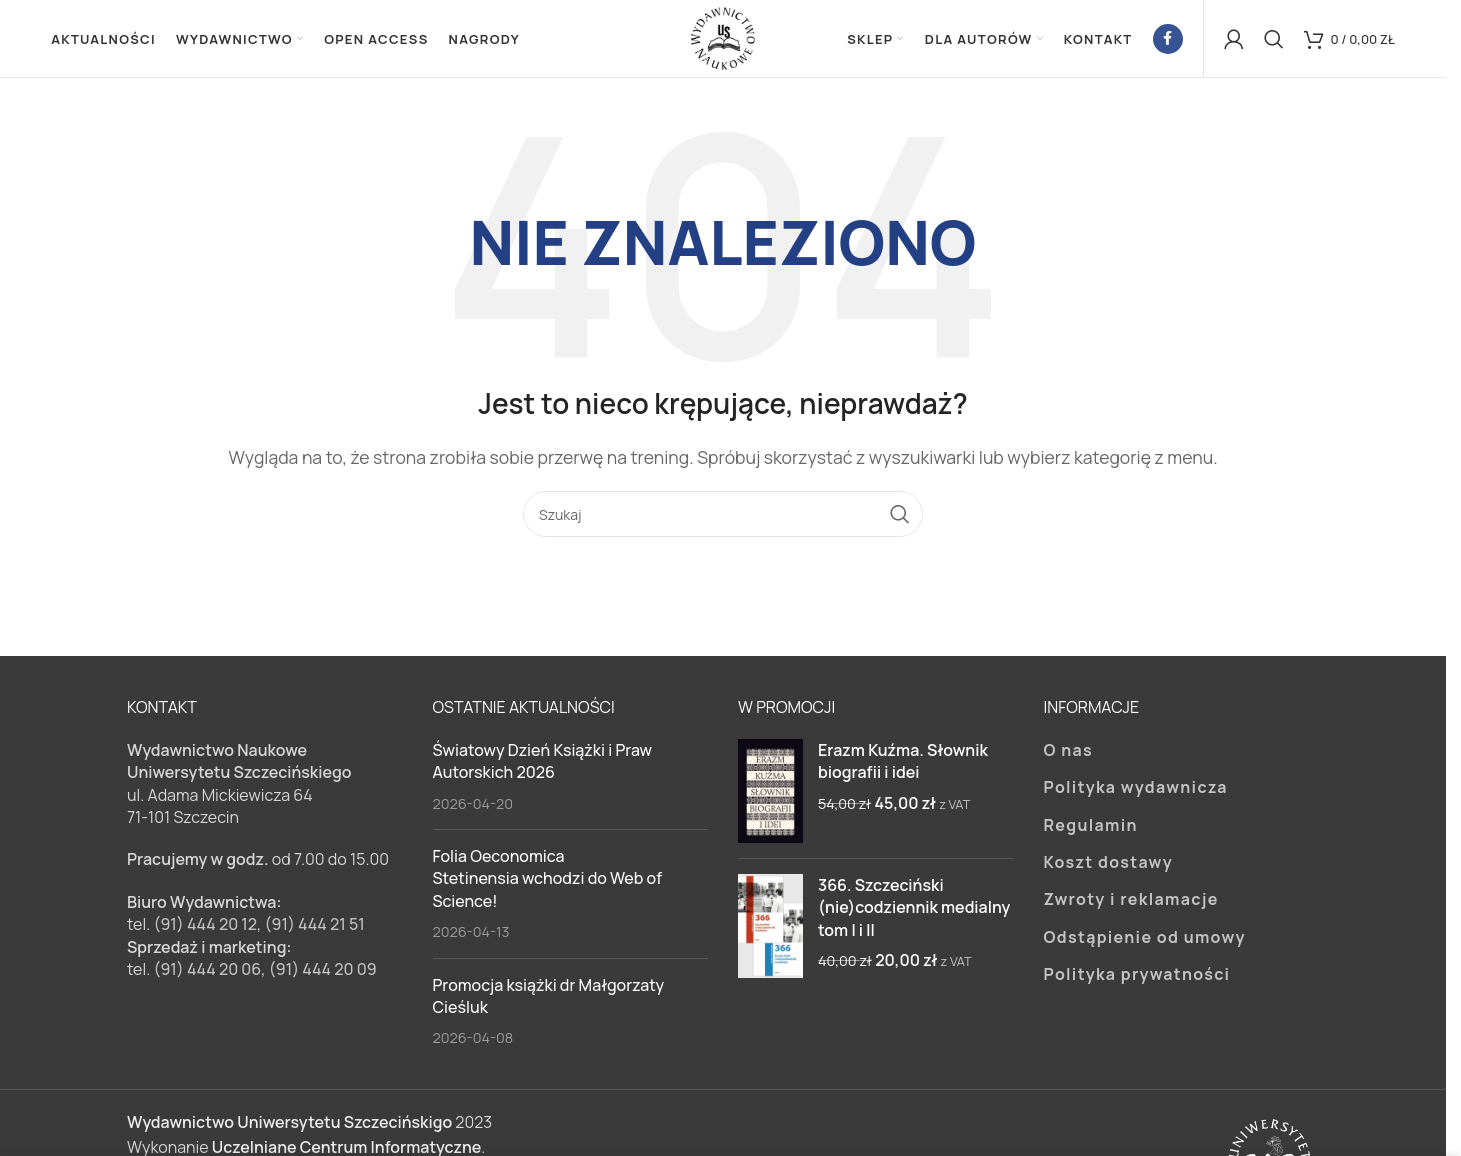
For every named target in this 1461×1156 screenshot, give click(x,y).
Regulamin (1091, 827)
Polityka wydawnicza (1136, 790)
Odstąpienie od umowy (1145, 939)
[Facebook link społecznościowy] (1168, 40)
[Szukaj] (1274, 40)
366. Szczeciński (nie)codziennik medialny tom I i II (914, 909)
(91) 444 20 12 (205, 927)
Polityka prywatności (1137, 977)
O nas (1069, 752)
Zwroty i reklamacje (1131, 902)
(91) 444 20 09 (323, 972)
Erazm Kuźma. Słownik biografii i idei (903, 763)
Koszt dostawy (1108, 865)
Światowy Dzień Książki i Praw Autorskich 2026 (543, 763)
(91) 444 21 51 (315, 927)
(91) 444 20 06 (207, 972)
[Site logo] (723, 38)
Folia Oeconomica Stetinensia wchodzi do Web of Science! (547, 881)
